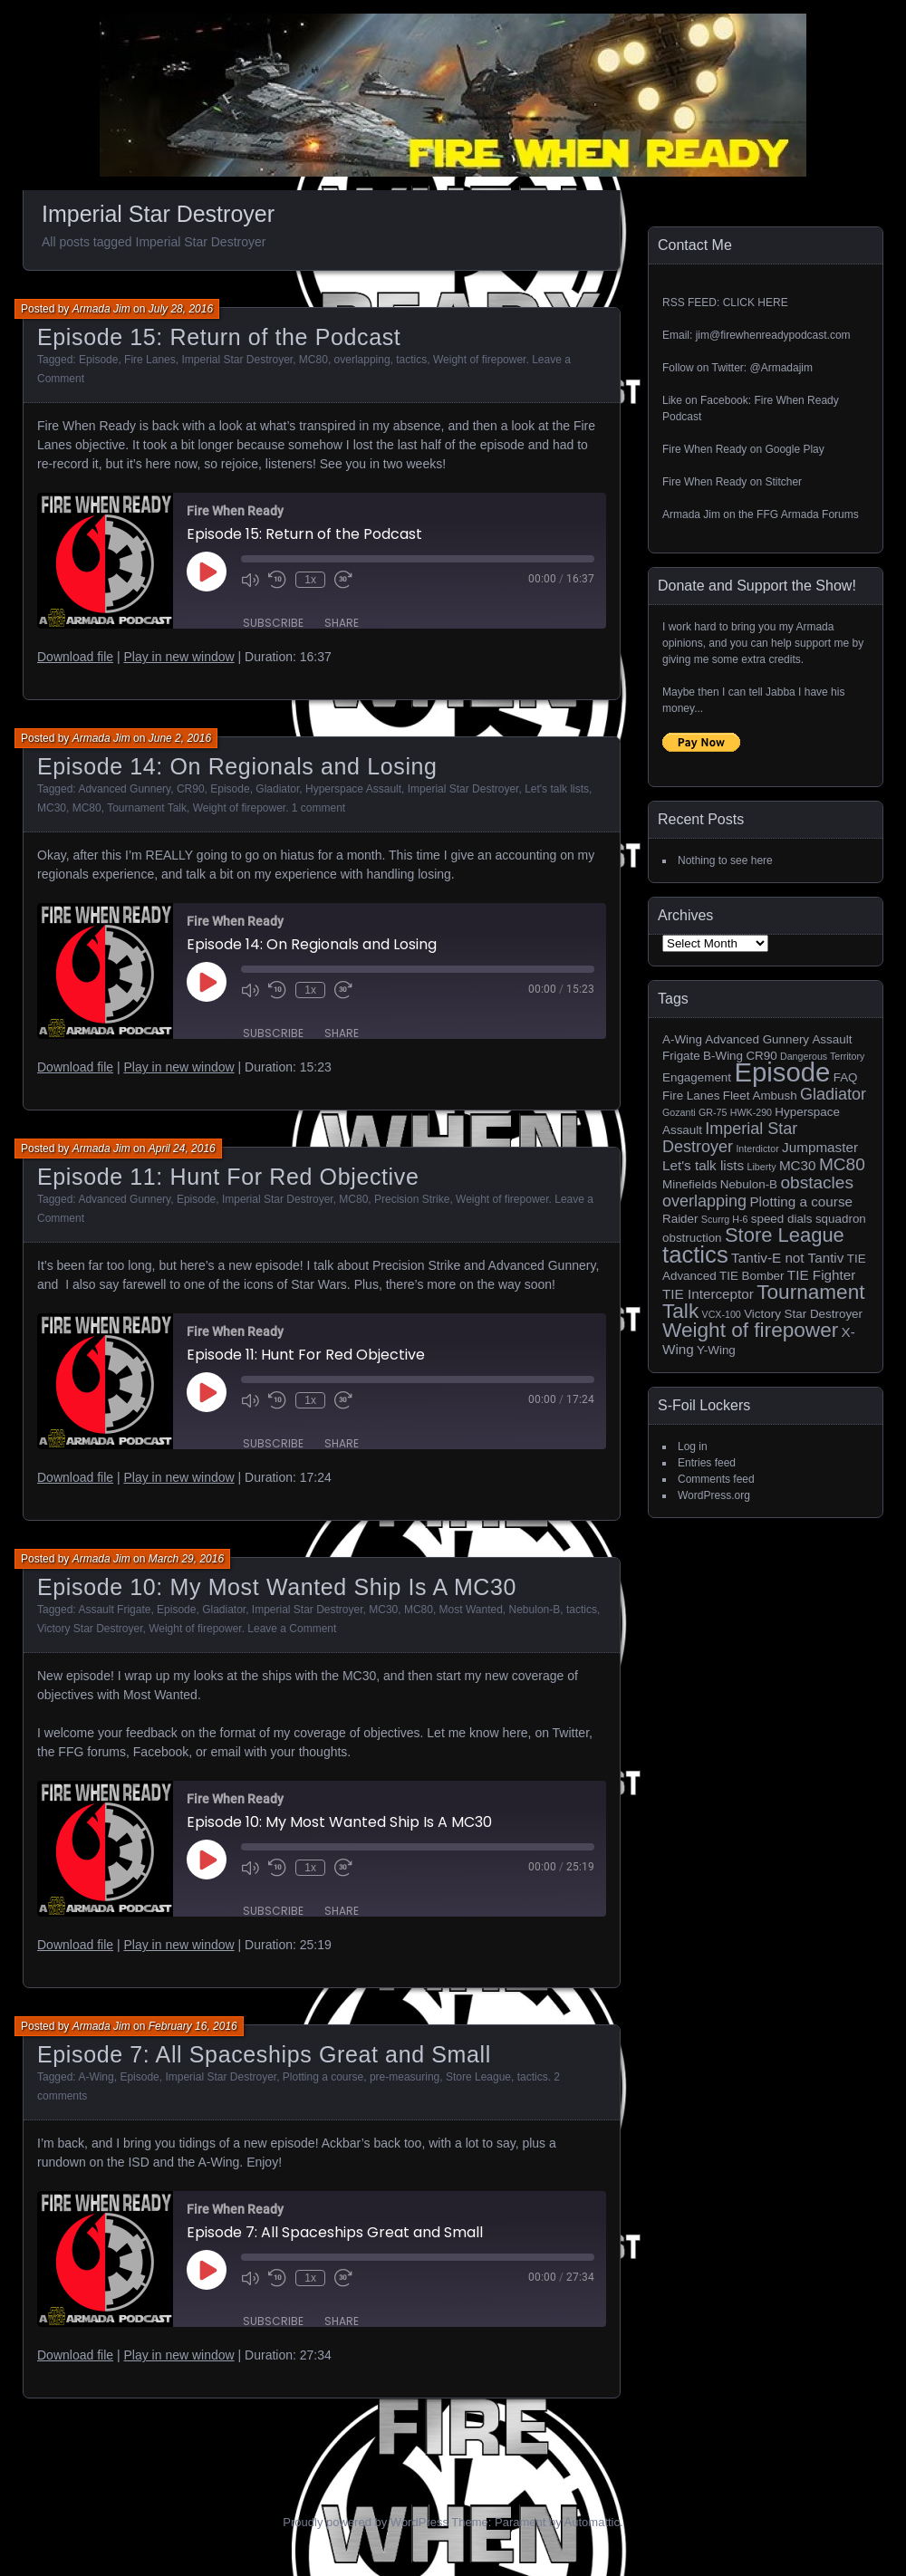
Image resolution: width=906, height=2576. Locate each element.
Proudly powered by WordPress (365, 2522)
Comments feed (716, 1479)
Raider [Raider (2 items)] (680, 1219)
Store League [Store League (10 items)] (784, 1235)
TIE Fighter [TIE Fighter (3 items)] (821, 1275)
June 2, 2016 (180, 738)
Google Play (794, 449)
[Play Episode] (206, 571)
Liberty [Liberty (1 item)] (761, 1166)
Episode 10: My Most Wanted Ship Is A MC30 (276, 1587)
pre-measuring (404, 2077)
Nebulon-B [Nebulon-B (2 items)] (748, 1184)
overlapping (362, 359)
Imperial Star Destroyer (237, 359)
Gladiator (277, 789)
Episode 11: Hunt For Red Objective (228, 1176)
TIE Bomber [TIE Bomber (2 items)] (752, 1276)
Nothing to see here (725, 860)
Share (341, 622)
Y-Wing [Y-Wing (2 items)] (716, 1350)
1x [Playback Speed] (310, 579)
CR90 (191, 789)
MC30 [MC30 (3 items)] (797, 1165)
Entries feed (707, 1462)
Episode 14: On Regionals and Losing (237, 766)
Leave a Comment (291, 1628)
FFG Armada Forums (808, 514)
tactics (411, 359)
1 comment (318, 808)
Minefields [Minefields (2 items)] (689, 1184)
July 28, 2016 (181, 309)
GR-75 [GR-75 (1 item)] (713, 1112)
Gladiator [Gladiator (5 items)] (833, 1094)
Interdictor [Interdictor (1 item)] (757, 1148)
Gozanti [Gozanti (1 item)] (679, 1112)
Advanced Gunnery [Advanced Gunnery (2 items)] (757, 1039)
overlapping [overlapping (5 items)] (704, 1201)
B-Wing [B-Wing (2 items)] (723, 1055)
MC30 (51, 808)
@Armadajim (781, 367)
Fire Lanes (150, 359)
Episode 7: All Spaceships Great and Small (264, 2054)
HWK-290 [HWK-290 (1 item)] (751, 1112)
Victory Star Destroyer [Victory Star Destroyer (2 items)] (803, 1314)
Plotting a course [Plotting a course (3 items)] (801, 1201)
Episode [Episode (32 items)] (782, 1072)
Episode (98, 359)
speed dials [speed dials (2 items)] (782, 1219)
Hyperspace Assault (353, 789)
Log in (693, 1446)
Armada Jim (101, 309)
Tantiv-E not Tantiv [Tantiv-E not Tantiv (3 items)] (787, 1257)
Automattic (592, 2522)
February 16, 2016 (193, 2026)
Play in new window (178, 656)
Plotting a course (323, 2077)
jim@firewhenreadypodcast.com (773, 335)
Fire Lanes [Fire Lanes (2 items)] (690, 1095)
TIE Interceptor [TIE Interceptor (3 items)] (708, 1294)
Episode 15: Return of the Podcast (218, 337)
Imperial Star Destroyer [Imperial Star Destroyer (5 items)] (729, 1138)
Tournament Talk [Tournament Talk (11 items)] (763, 1301)
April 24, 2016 (182, 1148)
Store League (478, 2077)
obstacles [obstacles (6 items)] (816, 1182)
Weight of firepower (479, 359)
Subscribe (273, 622)
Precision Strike (411, 1199)
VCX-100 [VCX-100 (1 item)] (721, 1314)
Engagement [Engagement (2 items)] (696, 1077)
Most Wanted (471, 1609)
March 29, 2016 (186, 1558)
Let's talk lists (557, 789)
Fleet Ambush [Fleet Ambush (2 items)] (760, 1095)
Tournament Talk (147, 808)
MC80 (313, 359)
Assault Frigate (114, 1609)
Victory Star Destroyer (89, 1628)
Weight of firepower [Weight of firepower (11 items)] (750, 1330)
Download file (75, 656)
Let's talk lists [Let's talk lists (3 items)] (703, 1165)
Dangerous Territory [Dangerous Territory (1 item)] (822, 1056)
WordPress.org (714, 1495)
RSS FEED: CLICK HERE (725, 302)
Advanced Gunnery (124, 789)
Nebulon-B (535, 1609)
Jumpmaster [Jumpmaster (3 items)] (820, 1147)
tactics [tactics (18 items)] (695, 1254)
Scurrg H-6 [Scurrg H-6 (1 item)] (724, 1219)
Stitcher (783, 482)
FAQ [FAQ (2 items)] (846, 1077)
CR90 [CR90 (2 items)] (761, 1055)
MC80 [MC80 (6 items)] (842, 1164)
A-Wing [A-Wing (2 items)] (682, 1039)
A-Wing (95, 2077)
